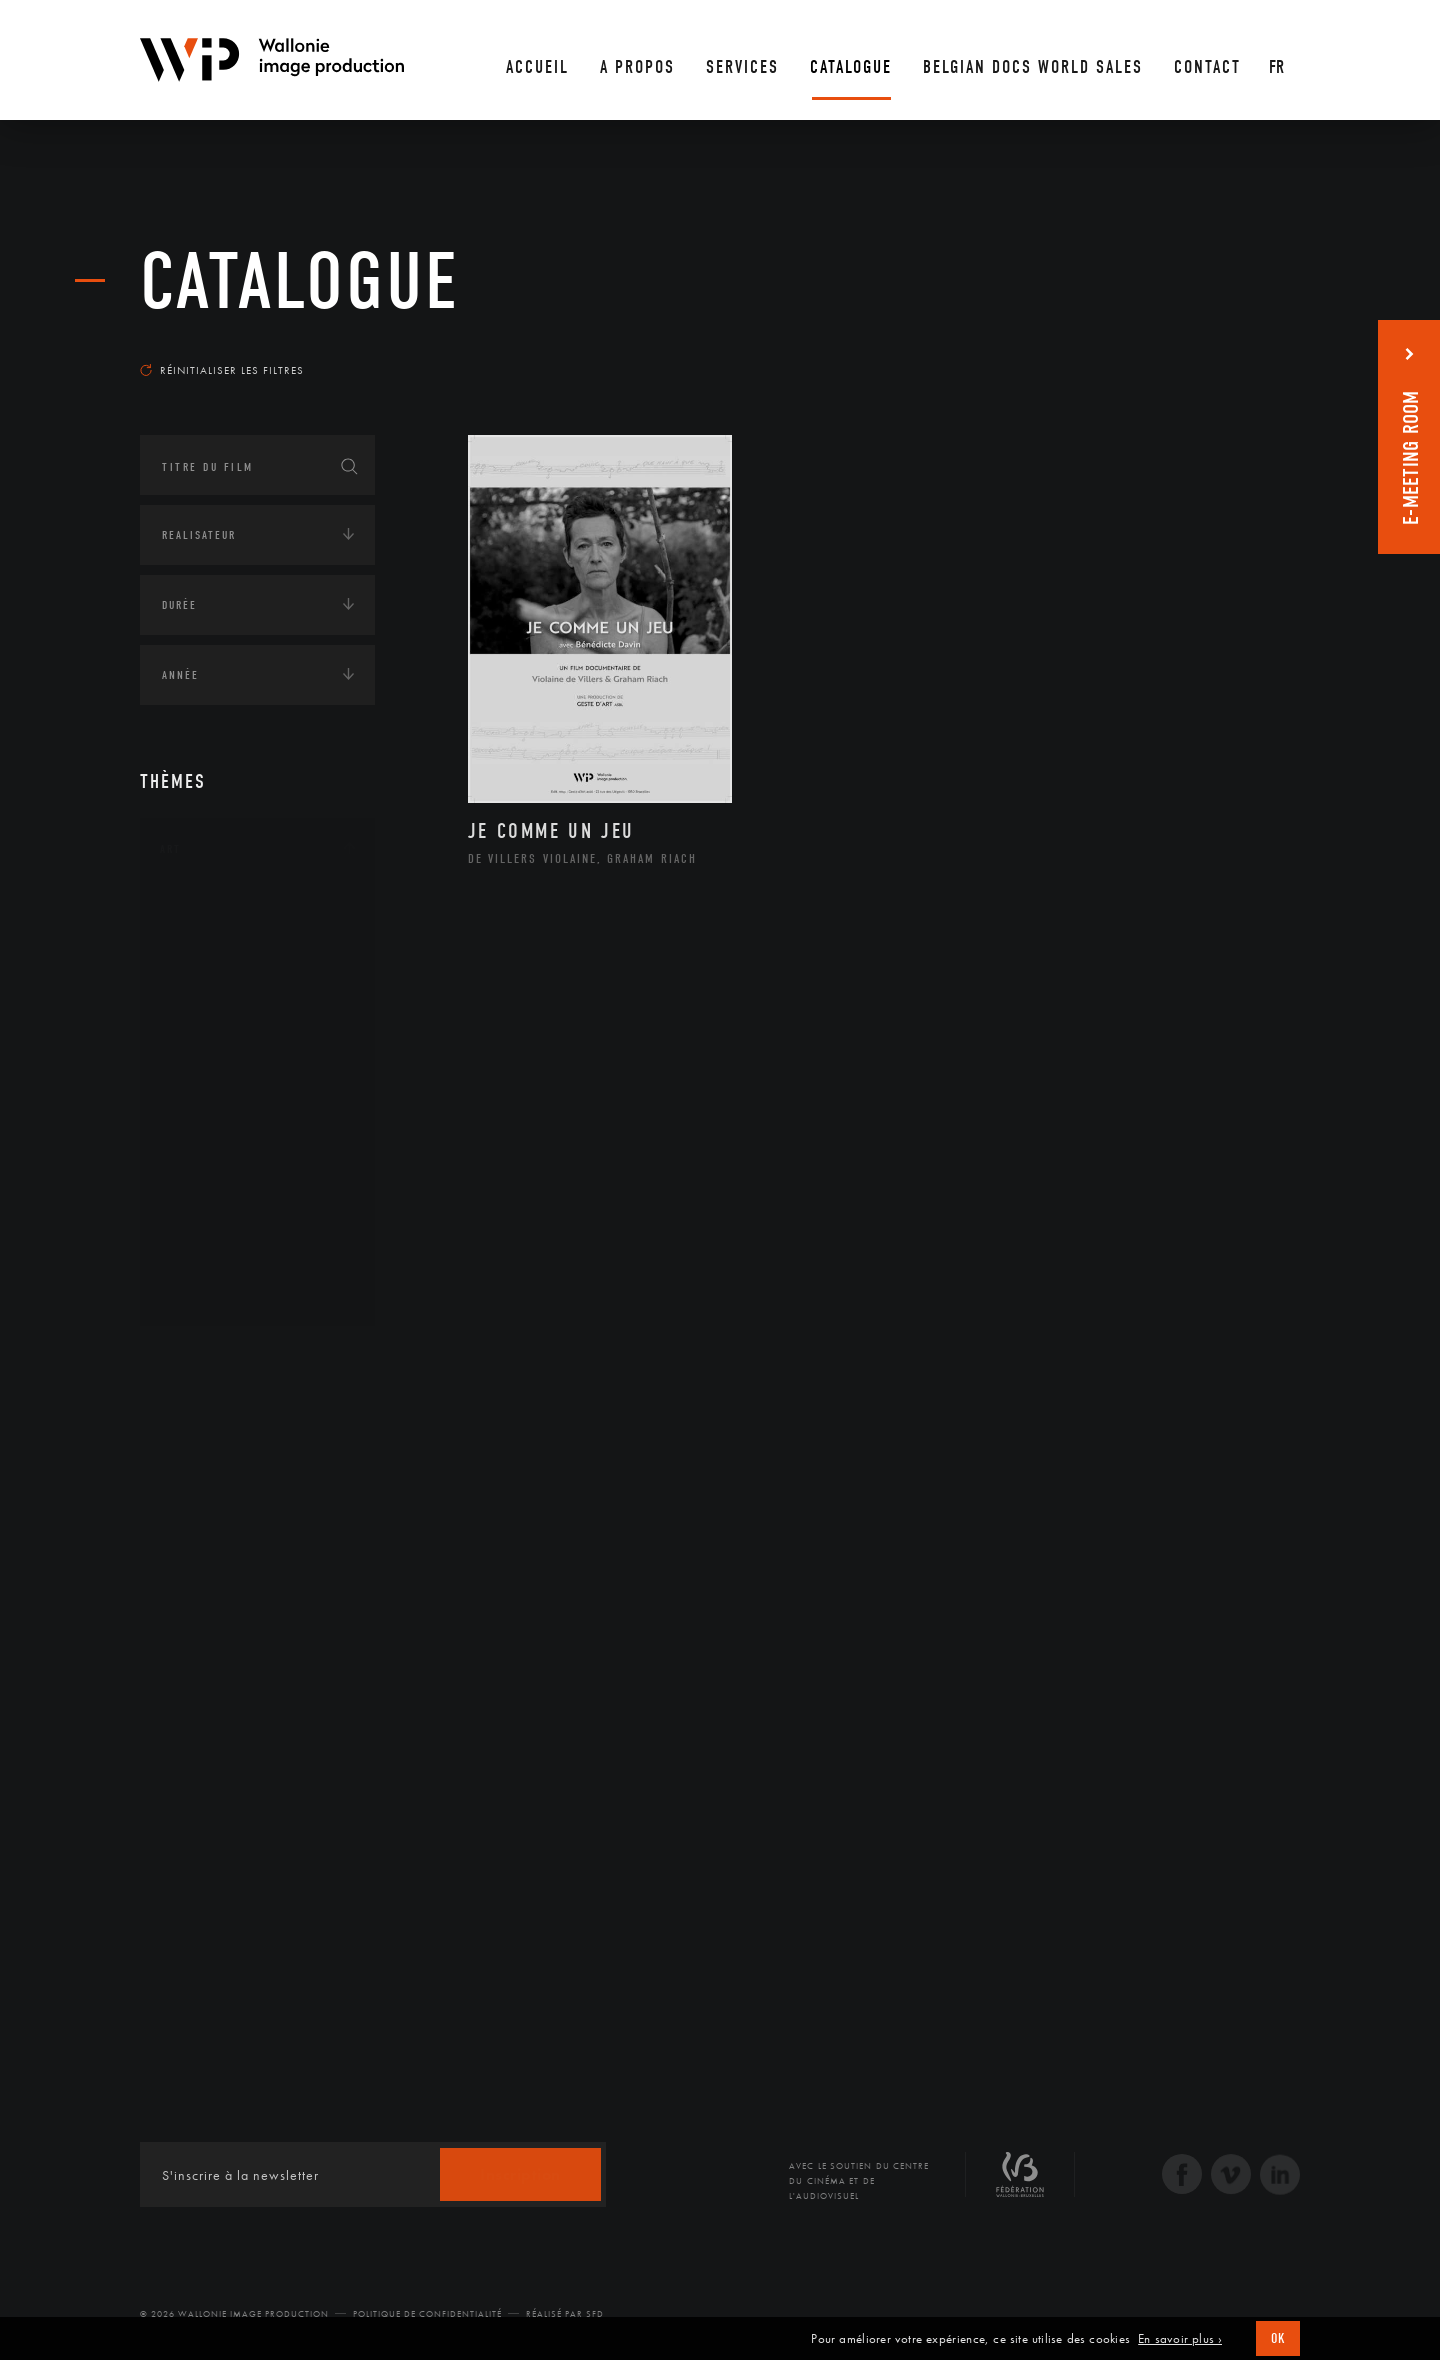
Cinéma (205, 1004)
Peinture (208, 1163)
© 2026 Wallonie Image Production (234, 2314)
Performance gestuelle (259, 1195)
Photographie (227, 1227)
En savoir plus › (1180, 2339)
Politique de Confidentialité (427, 2314)
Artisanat (214, 941)
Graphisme (216, 1036)
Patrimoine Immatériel (257, 1132)
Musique (209, 1100)
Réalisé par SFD (565, 2314)
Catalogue (300, 282)
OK (1278, 2338)
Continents (196, 1359)
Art (170, 849)
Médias (181, 1545)
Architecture (224, 909)
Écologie (188, 1421)
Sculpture (213, 1259)
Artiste (204, 973)
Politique (190, 1607)
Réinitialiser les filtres (222, 370)
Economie (189, 1483)
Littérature (218, 1068)
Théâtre (206, 1291)
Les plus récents (1250, 351)
